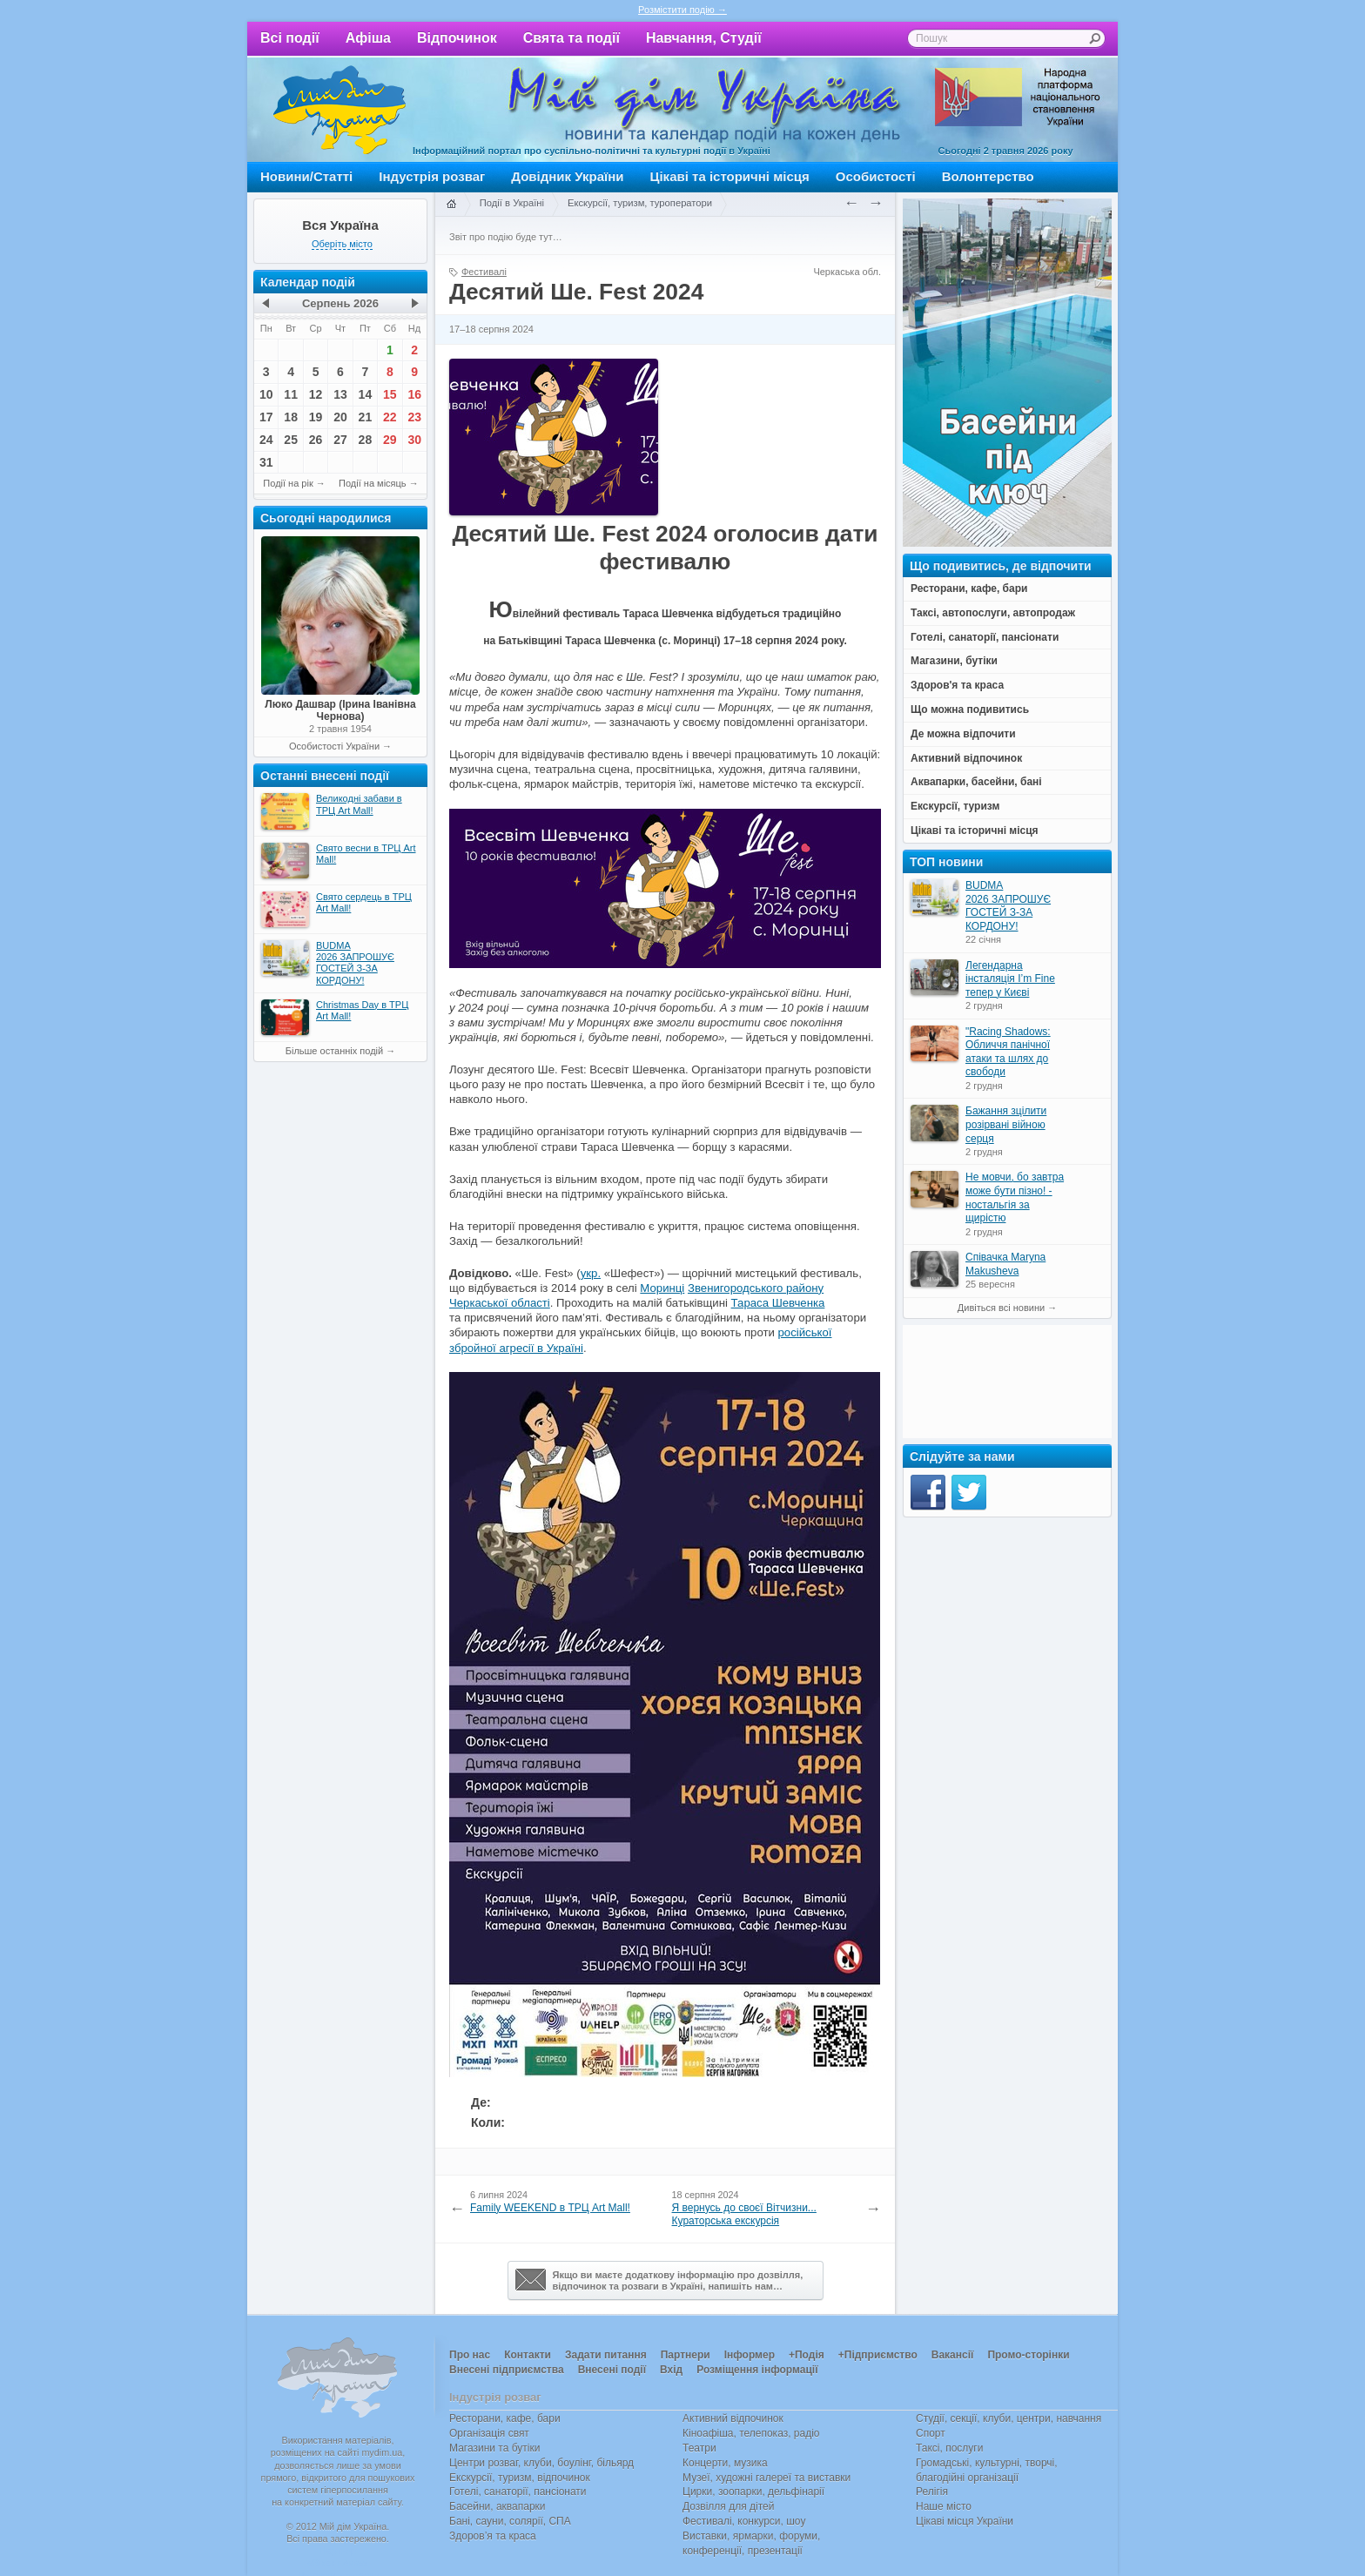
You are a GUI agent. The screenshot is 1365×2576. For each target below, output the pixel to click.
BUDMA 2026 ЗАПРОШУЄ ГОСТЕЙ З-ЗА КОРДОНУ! (1008, 905)
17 (266, 417)
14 (366, 394)
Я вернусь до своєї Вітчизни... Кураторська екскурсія (744, 2215)
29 (390, 440)
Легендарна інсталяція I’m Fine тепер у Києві (1010, 979)
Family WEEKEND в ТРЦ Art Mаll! (550, 2208)
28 (366, 440)
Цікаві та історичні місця (730, 176)
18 (291, 417)
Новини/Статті (306, 176)
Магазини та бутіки (494, 2448)
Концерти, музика (725, 2463)
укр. (591, 1273)
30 (414, 440)
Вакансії (952, 2355)
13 (340, 394)
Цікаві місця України (964, 2521)
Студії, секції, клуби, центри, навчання (1008, 2418)
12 (316, 394)
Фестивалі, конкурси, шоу (743, 2521)
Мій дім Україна (339, 109)
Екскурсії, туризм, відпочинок (519, 2478)
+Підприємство (878, 2355)
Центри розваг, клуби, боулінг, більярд (541, 2463)
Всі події (289, 37)
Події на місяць (373, 483)
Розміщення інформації (756, 2370)
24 (266, 440)
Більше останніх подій (334, 1051)
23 (414, 417)
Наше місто (944, 2506)
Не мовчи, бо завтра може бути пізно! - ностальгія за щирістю (1014, 1197)
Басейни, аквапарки (497, 2506)
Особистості (876, 176)
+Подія (806, 2355)
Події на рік (288, 483)
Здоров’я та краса (492, 2536)
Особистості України (334, 746)
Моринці (662, 1288)
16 (414, 394)
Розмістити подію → (682, 9)
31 (266, 462)
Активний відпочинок (732, 2418)
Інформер (749, 2355)
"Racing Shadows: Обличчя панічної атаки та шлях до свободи (1008, 1052)
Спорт (930, 2433)
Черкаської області (499, 1302)
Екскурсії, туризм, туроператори (640, 203)
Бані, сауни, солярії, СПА (510, 2521)
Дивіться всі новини (1001, 1307)
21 (366, 417)
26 (316, 440)
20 (340, 417)
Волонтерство (988, 176)
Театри (699, 2448)
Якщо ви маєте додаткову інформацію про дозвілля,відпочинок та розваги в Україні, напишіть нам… (659, 2280)
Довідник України (567, 176)
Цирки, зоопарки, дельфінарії (753, 2491)
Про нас (469, 2355)
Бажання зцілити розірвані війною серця (1005, 1124)
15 (390, 394)
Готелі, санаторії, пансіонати (518, 2491)
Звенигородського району (756, 1288)
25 (291, 440)
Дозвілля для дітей (728, 2506)
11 (291, 394)
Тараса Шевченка (778, 1302)
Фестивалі (484, 271)
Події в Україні (512, 203)
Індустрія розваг (432, 176)
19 (316, 417)
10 (266, 394)
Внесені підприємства (506, 2370)
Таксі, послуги (949, 2448)
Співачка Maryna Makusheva (1005, 1264)
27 (340, 440)
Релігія (932, 2491)
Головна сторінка (451, 204)
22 (390, 417)
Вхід (671, 2370)
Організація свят (489, 2433)
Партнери (685, 2355)
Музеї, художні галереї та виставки (766, 2478)
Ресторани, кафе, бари (505, 2418)
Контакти (527, 2355)
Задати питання (606, 2355)
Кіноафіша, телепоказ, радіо (751, 2433)
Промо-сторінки (1028, 2355)
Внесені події (612, 2370)
